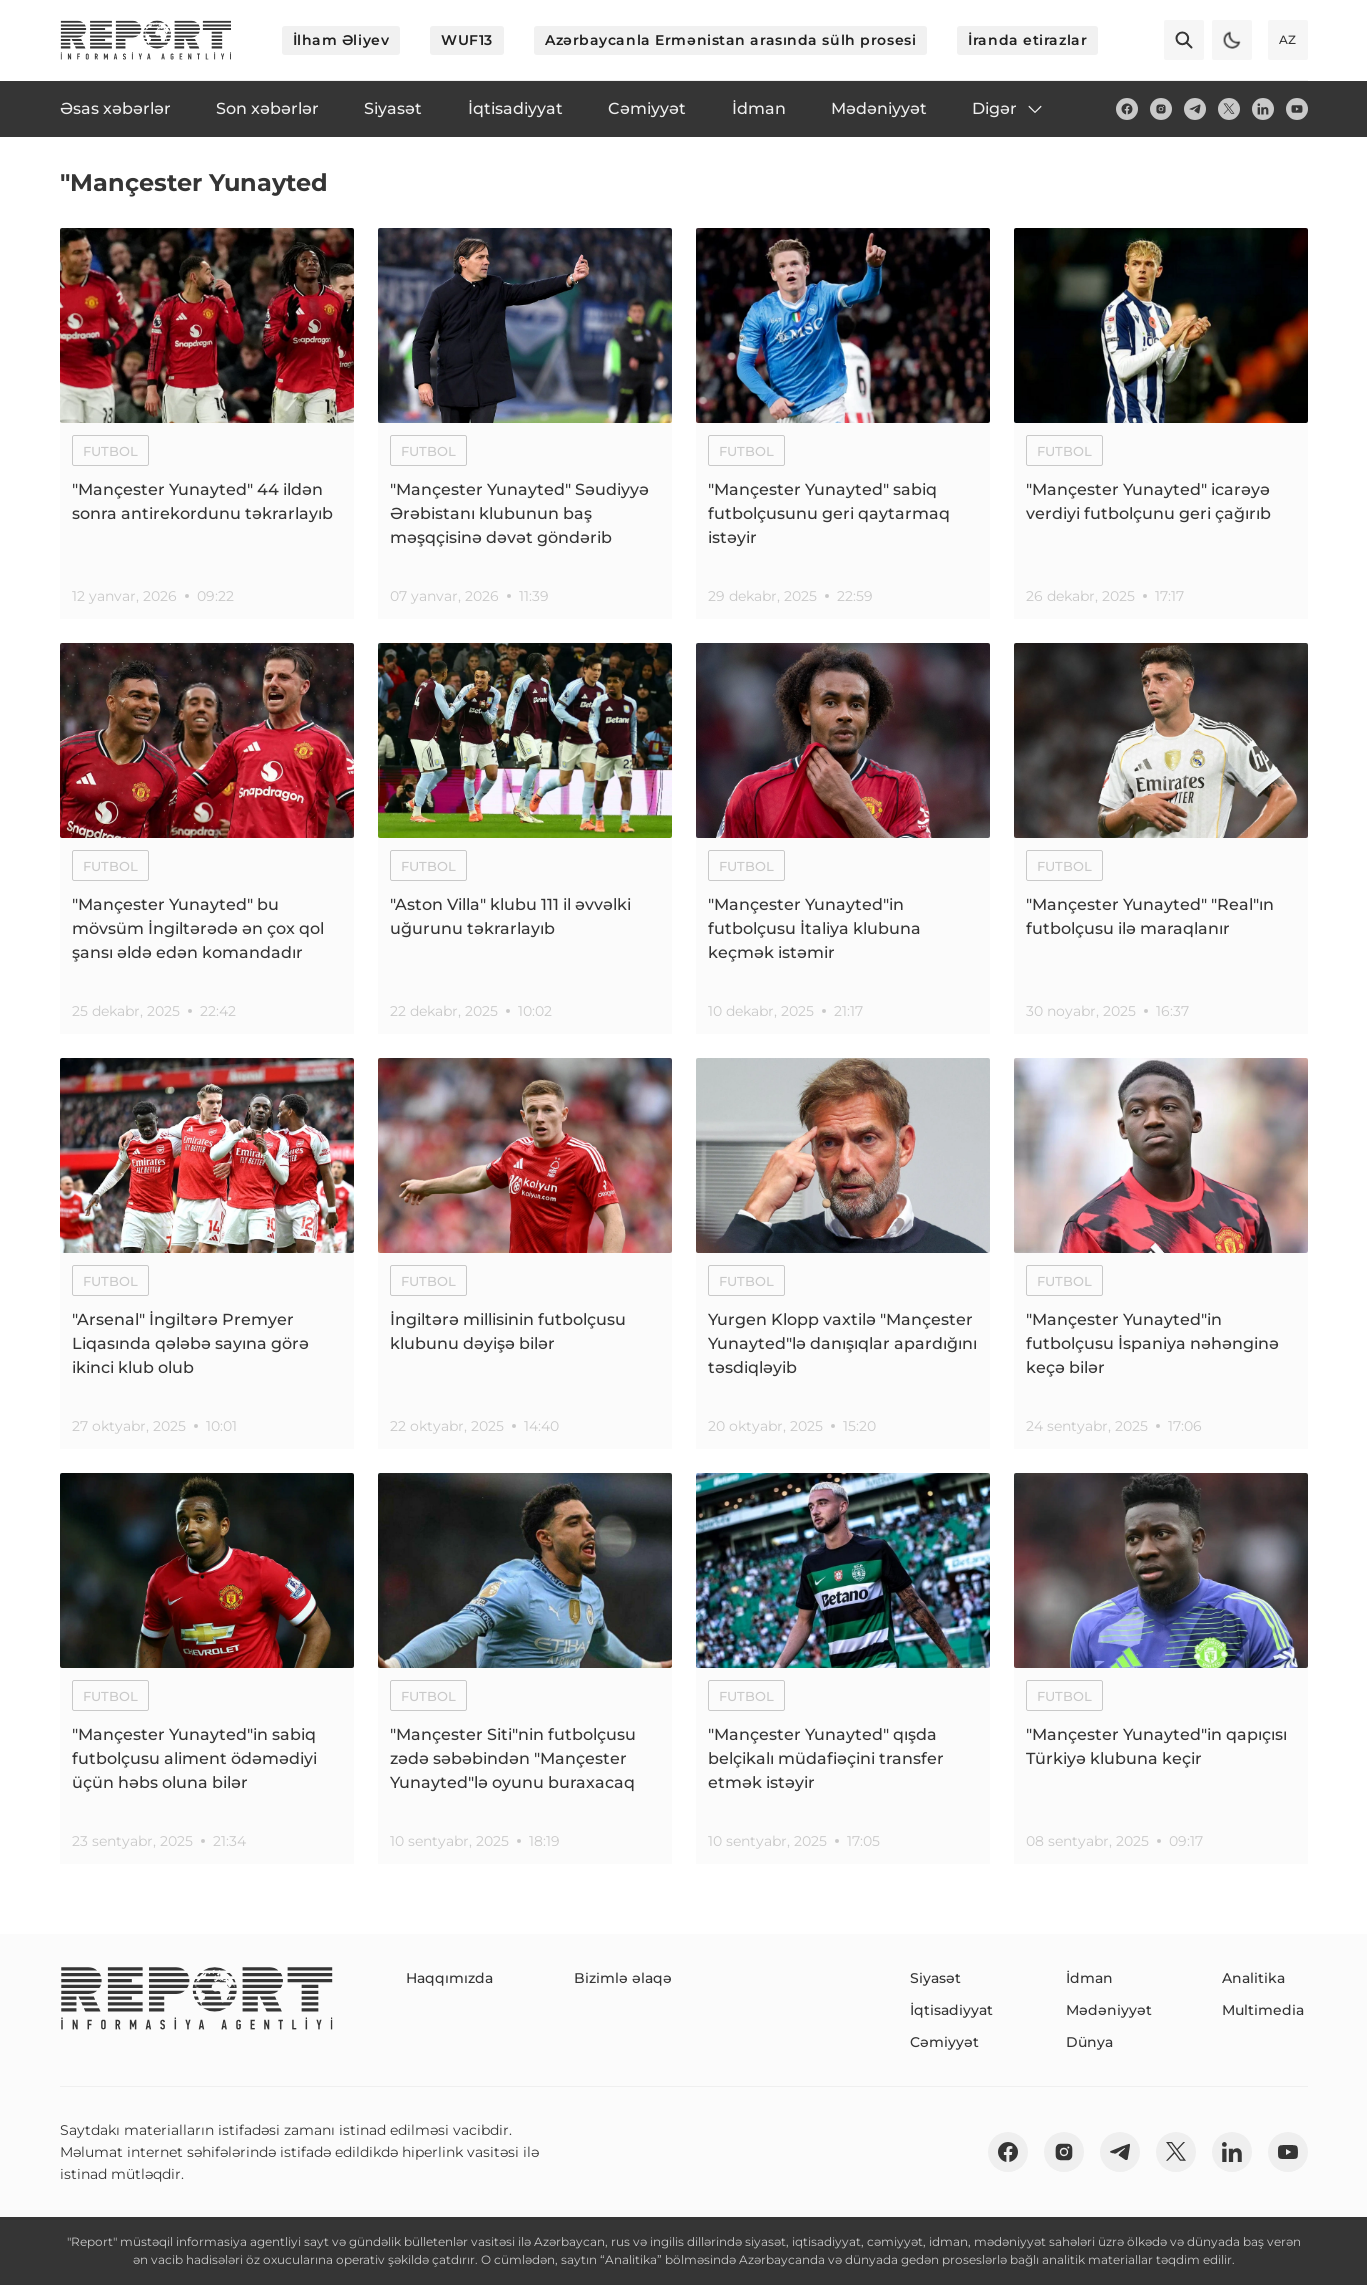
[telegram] (1195, 109)
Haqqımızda (449, 1978)
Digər (1008, 109)
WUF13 (467, 40)
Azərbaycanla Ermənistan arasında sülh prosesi (730, 40)
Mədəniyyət (1109, 2010)
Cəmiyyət (944, 2042)
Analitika (1253, 1978)
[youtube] (1297, 109)
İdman (1089, 1978)
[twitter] (1229, 109)
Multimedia (1263, 2010)
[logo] (146, 40)
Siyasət (935, 1978)
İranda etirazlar (1027, 40)
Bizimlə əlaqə (623, 1978)
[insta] (1161, 109)
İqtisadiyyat (951, 2010)
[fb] (1127, 109)
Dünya (1089, 2042)
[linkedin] (1263, 109)
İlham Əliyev (341, 40)
